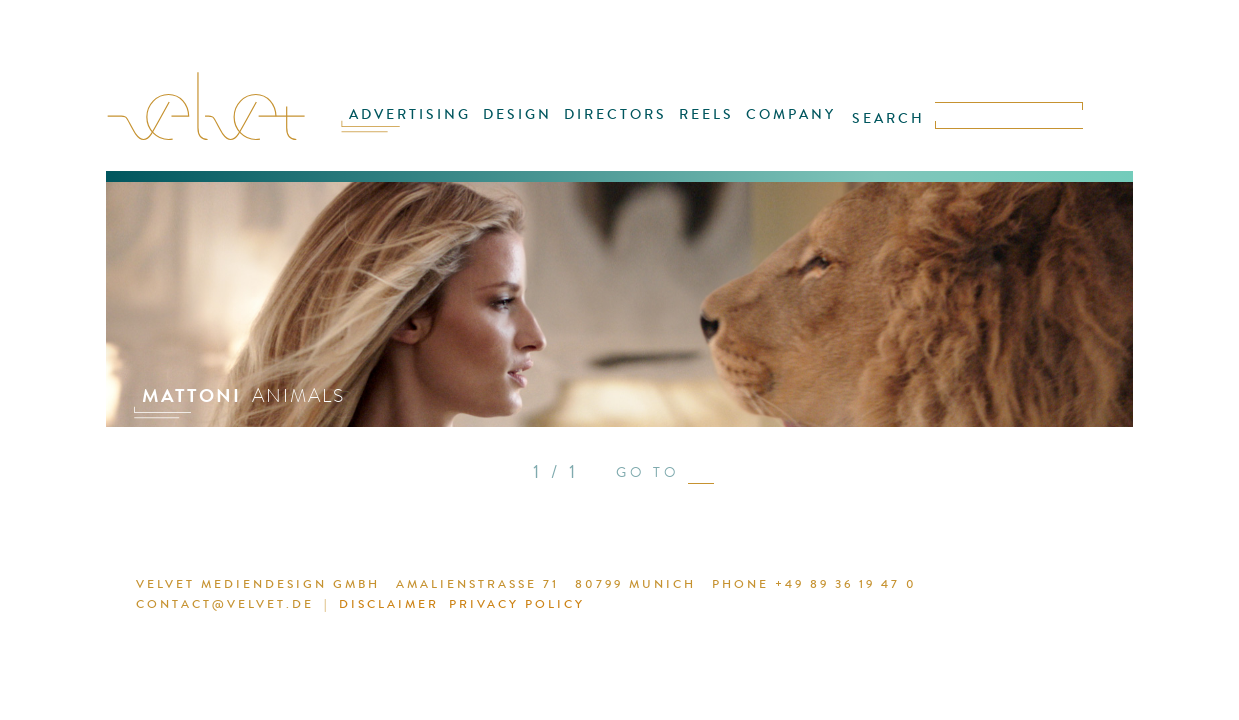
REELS (699, 127)
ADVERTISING (431, 127)
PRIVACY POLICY (470, 607)
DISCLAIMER (351, 607)
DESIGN (529, 127)
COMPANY (775, 127)
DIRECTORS (617, 127)
